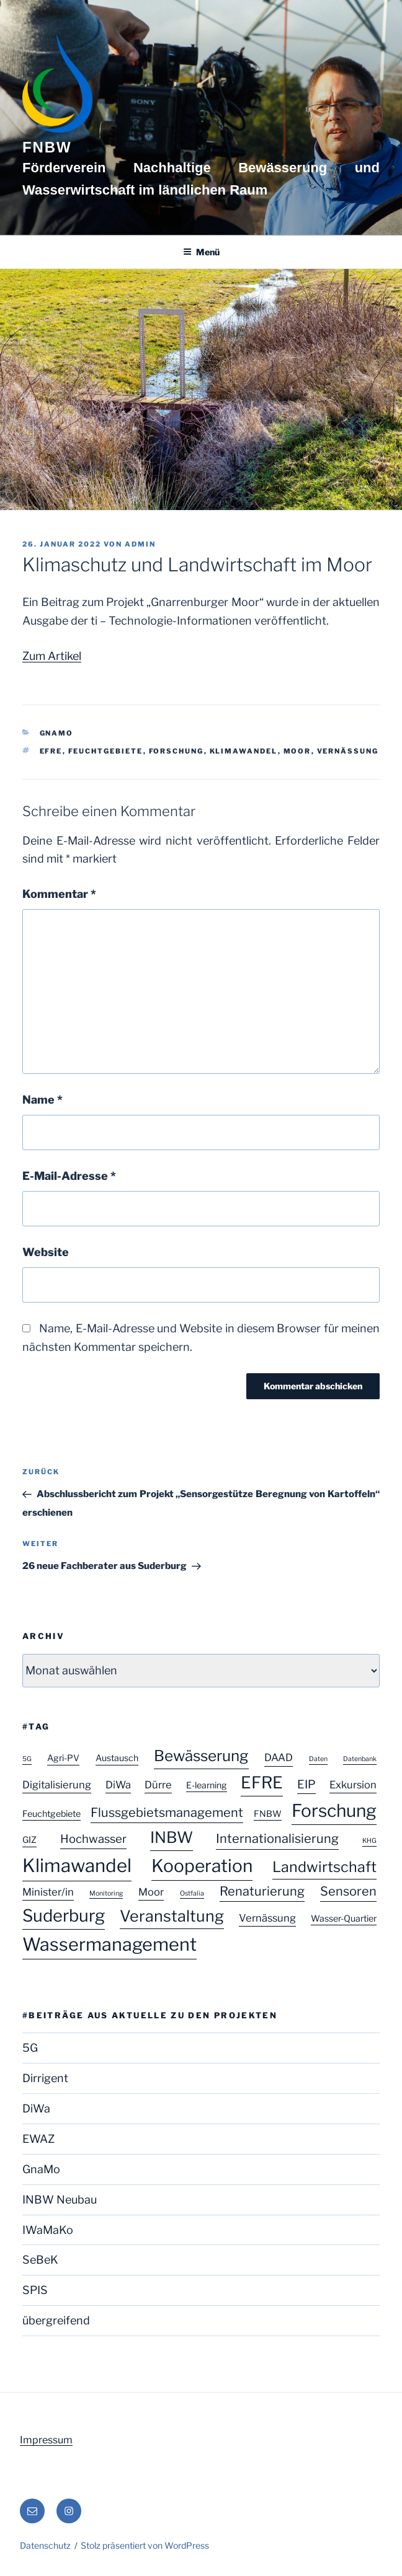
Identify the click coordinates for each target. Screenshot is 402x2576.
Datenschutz (45, 2545)
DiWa (36, 2108)
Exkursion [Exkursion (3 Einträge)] (353, 1784)
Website (45, 1252)
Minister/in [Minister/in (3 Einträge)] (48, 1892)
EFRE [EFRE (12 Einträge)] (262, 1782)
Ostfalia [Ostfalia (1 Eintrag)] (192, 1893)
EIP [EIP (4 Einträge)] (306, 1784)
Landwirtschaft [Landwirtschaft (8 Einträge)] (324, 1867)
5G (30, 2047)
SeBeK (40, 2259)
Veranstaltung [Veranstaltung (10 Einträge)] (172, 1916)
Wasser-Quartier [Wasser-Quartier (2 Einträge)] (344, 1918)
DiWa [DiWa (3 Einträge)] (118, 1784)
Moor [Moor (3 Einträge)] (151, 1892)
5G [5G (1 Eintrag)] (27, 1759)
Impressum (46, 2440)
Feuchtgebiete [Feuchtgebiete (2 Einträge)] (51, 1813)
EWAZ (38, 2138)
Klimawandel (244, 751)
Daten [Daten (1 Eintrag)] (318, 1759)
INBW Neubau (59, 2199)
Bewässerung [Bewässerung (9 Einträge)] (201, 1756)
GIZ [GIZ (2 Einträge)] (29, 1839)
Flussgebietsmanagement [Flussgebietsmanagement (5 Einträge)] (167, 1812)
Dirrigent (45, 2078)
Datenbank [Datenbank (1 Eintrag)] (360, 1759)
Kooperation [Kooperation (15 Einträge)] (201, 1865)
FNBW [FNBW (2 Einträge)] (268, 1813)
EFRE (51, 751)
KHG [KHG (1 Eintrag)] (369, 1841)
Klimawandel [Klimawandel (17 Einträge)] (77, 1865)
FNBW (47, 147)
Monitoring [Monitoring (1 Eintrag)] (106, 1893)
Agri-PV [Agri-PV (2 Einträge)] (63, 1757)
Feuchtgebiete (105, 751)
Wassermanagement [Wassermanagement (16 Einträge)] (109, 1944)
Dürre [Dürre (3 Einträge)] (158, 1784)
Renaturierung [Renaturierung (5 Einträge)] (262, 1891)
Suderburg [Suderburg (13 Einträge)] (63, 1916)
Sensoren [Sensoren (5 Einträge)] (348, 1891)
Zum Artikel (51, 655)
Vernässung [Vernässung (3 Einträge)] (267, 1918)
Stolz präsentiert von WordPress (145, 2545)
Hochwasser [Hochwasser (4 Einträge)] (93, 1839)
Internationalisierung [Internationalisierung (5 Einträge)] (277, 1838)
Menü (201, 252)
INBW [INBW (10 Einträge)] (171, 1837)
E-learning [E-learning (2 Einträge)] (206, 1785)
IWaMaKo (47, 2229)
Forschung (176, 751)
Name (42, 1099)
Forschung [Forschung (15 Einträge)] (334, 1810)
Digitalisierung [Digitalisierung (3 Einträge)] (56, 1784)
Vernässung (348, 751)
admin (140, 544)
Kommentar (59, 893)
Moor (297, 751)
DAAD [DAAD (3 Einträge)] (278, 1757)
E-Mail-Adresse (69, 1175)
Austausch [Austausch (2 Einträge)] (117, 1757)
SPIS (35, 2290)
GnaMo (57, 733)
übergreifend (56, 2320)
